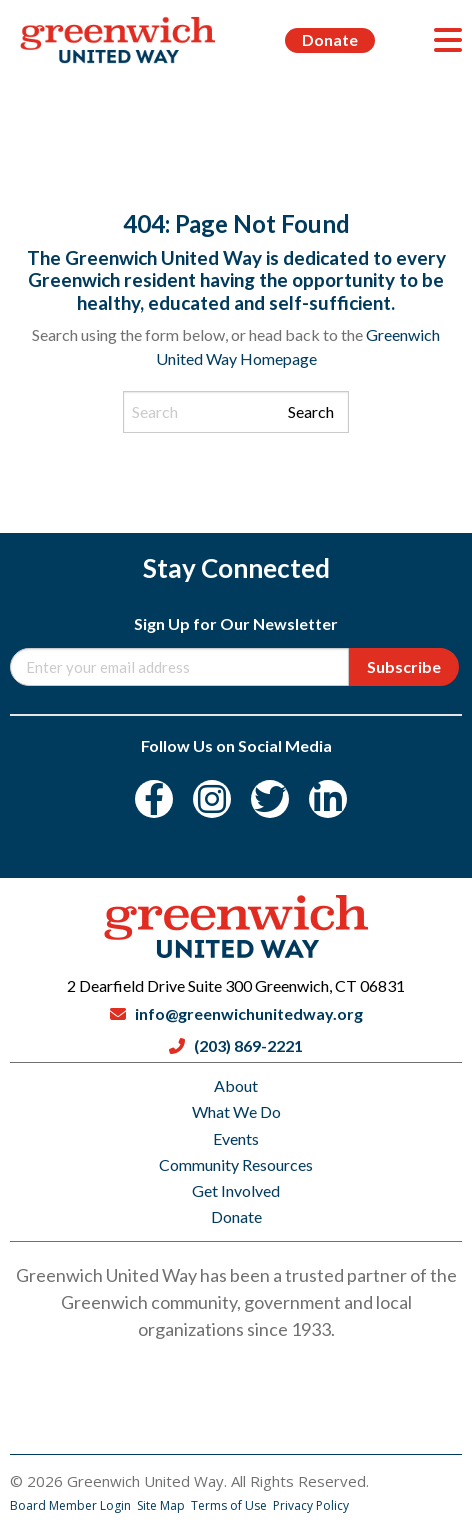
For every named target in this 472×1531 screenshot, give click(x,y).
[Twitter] (270, 799)
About (236, 1085)
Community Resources (236, 1164)
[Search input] (236, 412)
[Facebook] (154, 799)
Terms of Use (230, 1505)
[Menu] (448, 40)
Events (236, 1138)
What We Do (236, 1111)
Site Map (162, 1505)
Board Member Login (72, 1505)
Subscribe (404, 666)
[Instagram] (212, 799)
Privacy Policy (311, 1505)
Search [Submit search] (311, 411)
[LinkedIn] (328, 799)
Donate (330, 39)
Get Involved (236, 1190)
